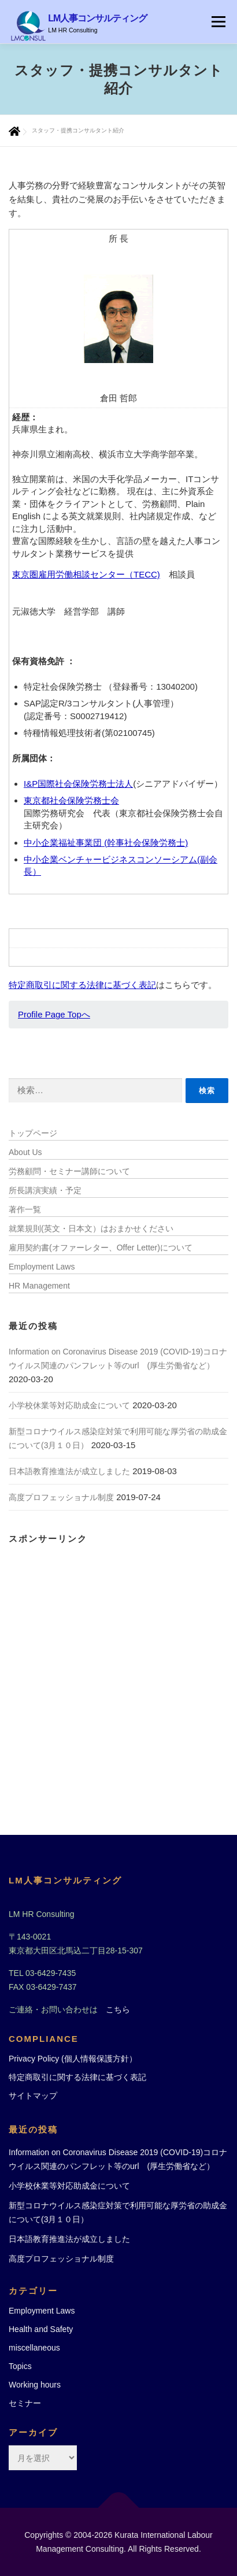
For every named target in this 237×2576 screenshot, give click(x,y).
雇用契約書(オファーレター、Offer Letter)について (100, 1247)
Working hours (35, 2384)
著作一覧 (25, 1209)
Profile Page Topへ (54, 1014)
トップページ (33, 1133)
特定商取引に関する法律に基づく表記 (82, 985)
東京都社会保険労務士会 (71, 800)
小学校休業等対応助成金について (69, 1405)
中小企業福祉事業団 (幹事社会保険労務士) (106, 842)
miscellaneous (34, 2347)
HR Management (39, 1285)
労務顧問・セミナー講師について (69, 1171)
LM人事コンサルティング (97, 18)
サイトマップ (33, 2095)
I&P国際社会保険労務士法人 (78, 784)
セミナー (25, 2403)
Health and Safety (41, 2329)
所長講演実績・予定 (45, 1190)
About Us (25, 1152)
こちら (118, 2009)
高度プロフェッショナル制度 (61, 1497)
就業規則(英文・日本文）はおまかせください (91, 1228)
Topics (20, 2366)
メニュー (218, 22)
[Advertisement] (118, 1670)
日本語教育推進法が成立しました (69, 1471)
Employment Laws (42, 1266)
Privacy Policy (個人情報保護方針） (73, 2058)
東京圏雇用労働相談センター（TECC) (86, 574)
